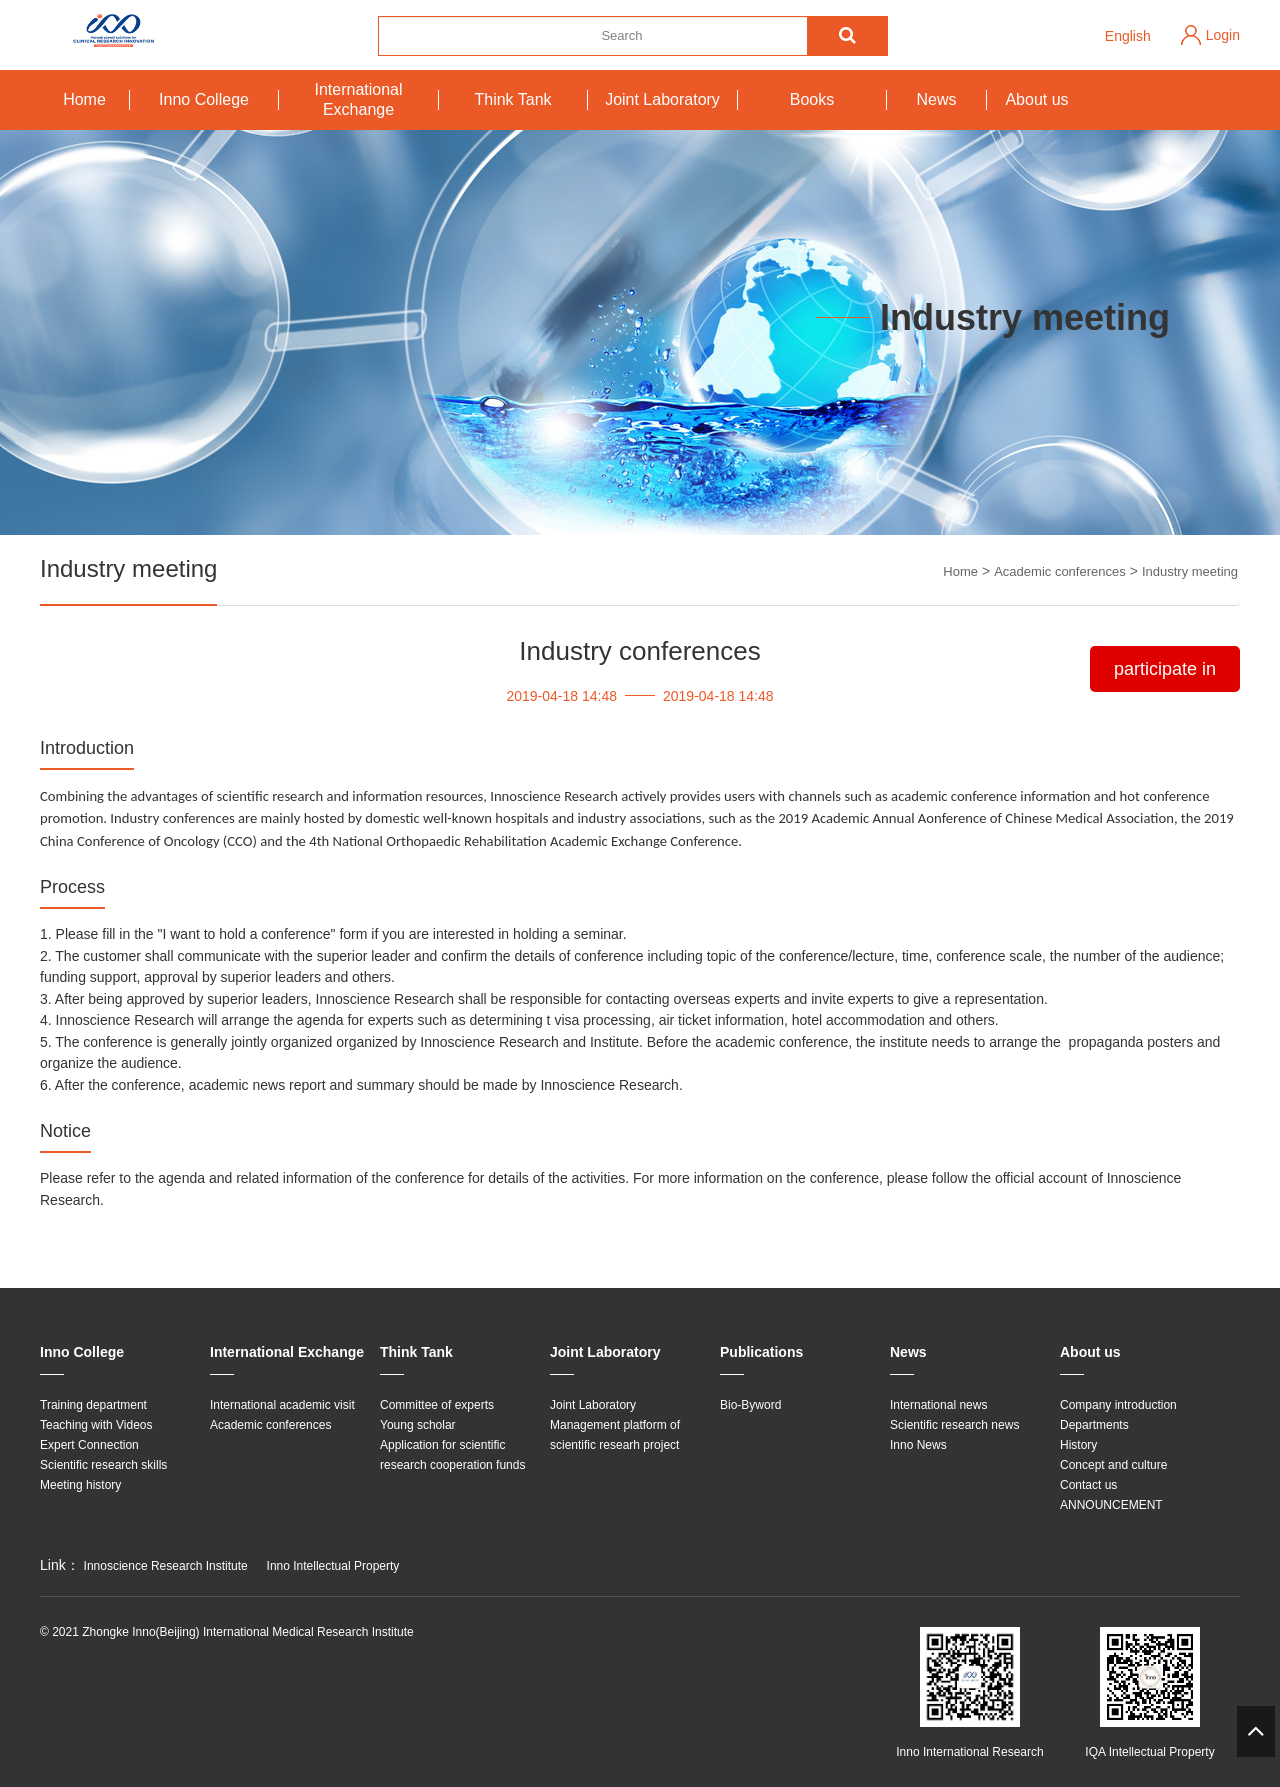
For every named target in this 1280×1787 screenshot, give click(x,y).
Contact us (1088, 1485)
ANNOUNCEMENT (1111, 1505)
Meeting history (80, 1485)
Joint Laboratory (662, 99)
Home (84, 99)
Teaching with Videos (96, 1425)
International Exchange (358, 99)
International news (938, 1405)
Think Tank (512, 99)
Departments (1094, 1425)
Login (1223, 35)
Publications (761, 1352)
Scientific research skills (103, 1465)
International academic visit (282, 1405)
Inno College (204, 99)
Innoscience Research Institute (166, 1566)
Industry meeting (1190, 571)
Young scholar (418, 1425)
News (936, 99)
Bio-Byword (750, 1405)
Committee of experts (437, 1405)
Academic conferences (1060, 571)
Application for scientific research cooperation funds (452, 1455)
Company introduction (1118, 1405)
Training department (93, 1405)
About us (1036, 99)
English (1128, 36)
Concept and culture (1113, 1465)
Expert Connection (89, 1445)
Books (812, 99)
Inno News (918, 1445)
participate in (1165, 669)
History (1078, 1445)
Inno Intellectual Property (333, 1566)
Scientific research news (954, 1425)
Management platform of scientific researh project (615, 1435)
